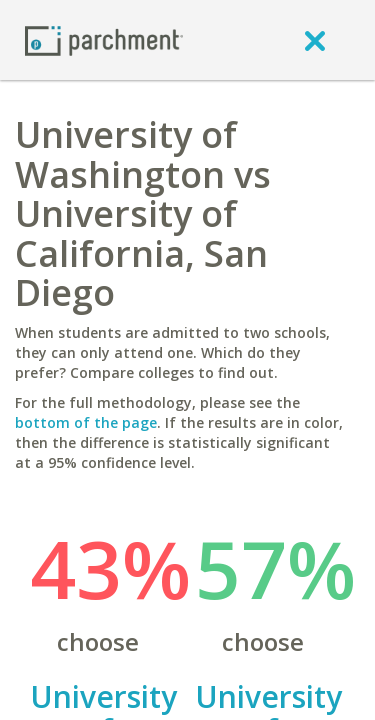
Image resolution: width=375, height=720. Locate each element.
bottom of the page (86, 422)
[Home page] (104, 39)
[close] (315, 40)
